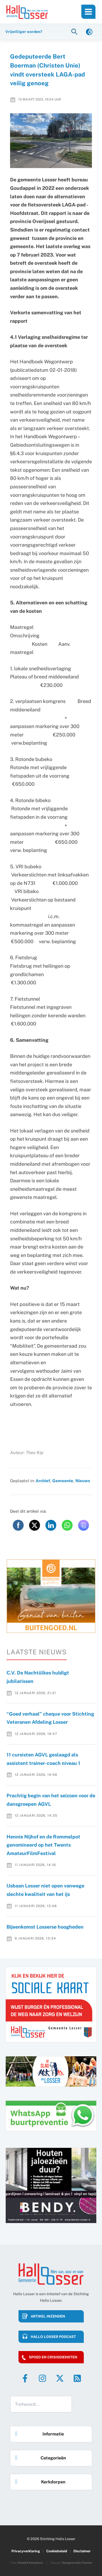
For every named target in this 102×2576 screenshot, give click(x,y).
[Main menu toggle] (88, 12)
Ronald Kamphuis (30, 2562)
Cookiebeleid (56, 2551)
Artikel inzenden (48, 2316)
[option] (51, 1596)
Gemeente (62, 1480)
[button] (75, 31)
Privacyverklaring (25, 2551)
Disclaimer (82, 2551)
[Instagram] (42, 2378)
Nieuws (82, 1480)
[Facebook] (25, 2378)
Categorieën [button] (39, 2456)
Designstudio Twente (77, 2562)
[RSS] (77, 2378)
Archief (43, 1480)
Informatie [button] (38, 2432)
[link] (89, 31)
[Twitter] (60, 2378)
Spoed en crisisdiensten (53, 2357)
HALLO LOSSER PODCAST (53, 2337)
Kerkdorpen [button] (39, 2480)
